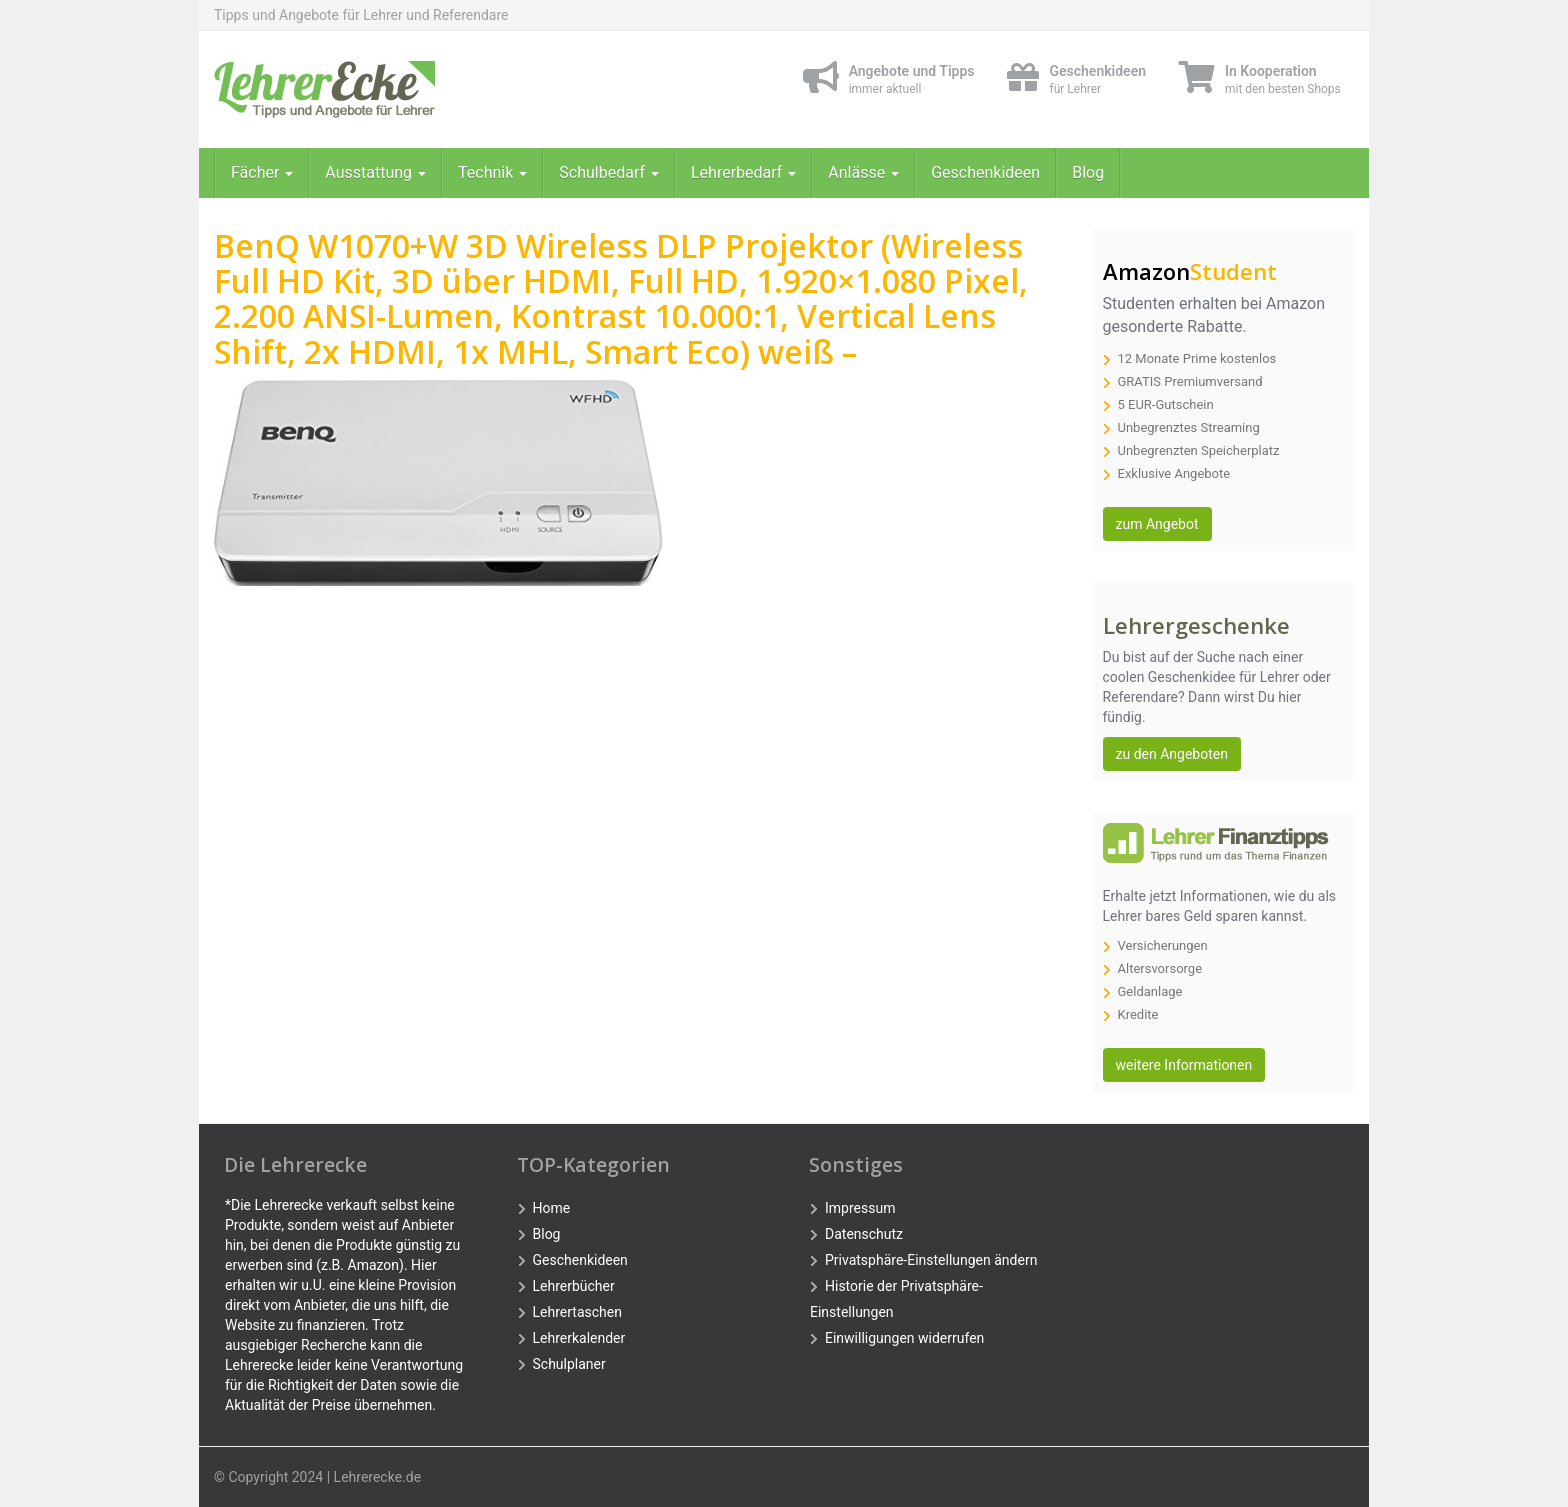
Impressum (860, 1208)
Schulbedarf (609, 172)
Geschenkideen (985, 172)
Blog (1088, 172)
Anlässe (863, 172)
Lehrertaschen (577, 1312)
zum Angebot (1157, 524)
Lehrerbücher (574, 1286)
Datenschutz (864, 1234)
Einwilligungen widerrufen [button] (904, 1338)
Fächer (262, 172)
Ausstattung (375, 172)
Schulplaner (569, 1364)
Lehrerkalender (579, 1338)
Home (552, 1208)
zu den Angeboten (1172, 754)
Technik (492, 172)
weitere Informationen (1184, 1065)
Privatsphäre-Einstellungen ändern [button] (931, 1260)
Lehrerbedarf (743, 172)
